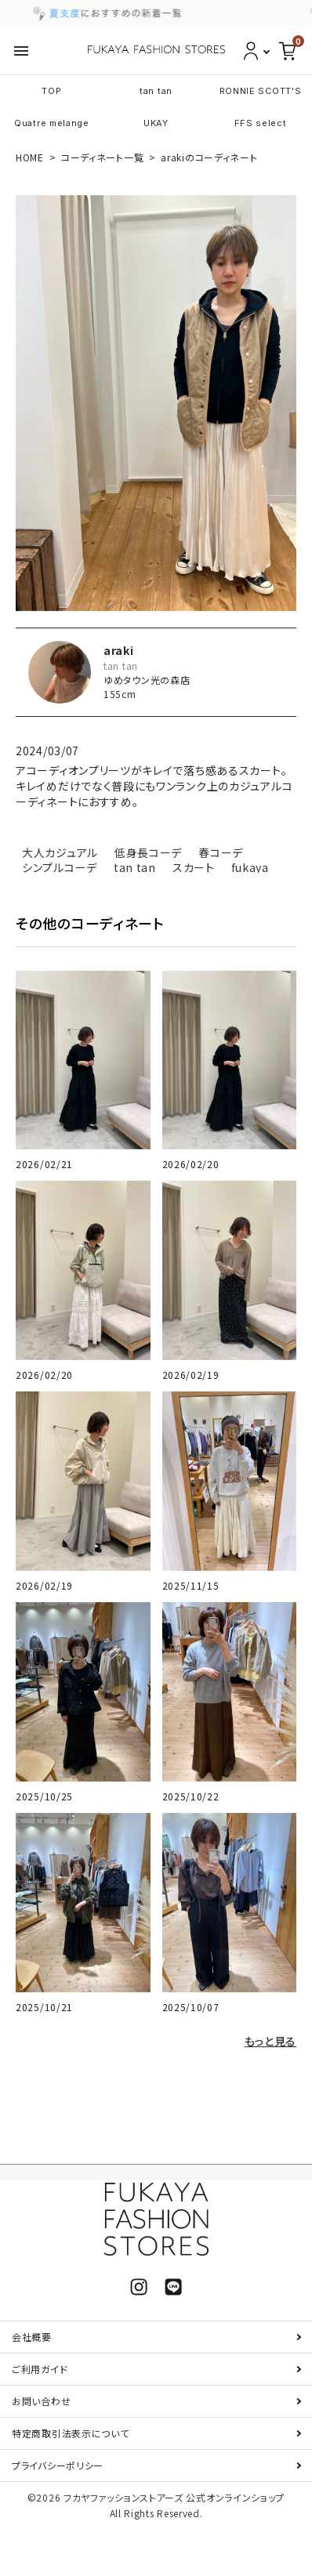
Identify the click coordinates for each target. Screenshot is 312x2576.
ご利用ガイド (39, 2368)
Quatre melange (51, 123)
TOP (51, 90)
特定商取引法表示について (70, 2433)
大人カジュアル (60, 852)
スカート (193, 867)
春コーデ (220, 852)
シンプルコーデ (59, 867)
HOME (30, 157)
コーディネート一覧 (102, 157)
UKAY (156, 123)
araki (118, 650)
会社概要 (32, 2336)
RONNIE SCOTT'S (260, 90)
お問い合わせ (41, 2401)
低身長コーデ (148, 852)
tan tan (156, 90)
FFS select (260, 123)
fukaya (250, 867)
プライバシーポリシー (57, 2465)
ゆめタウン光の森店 (146, 679)
